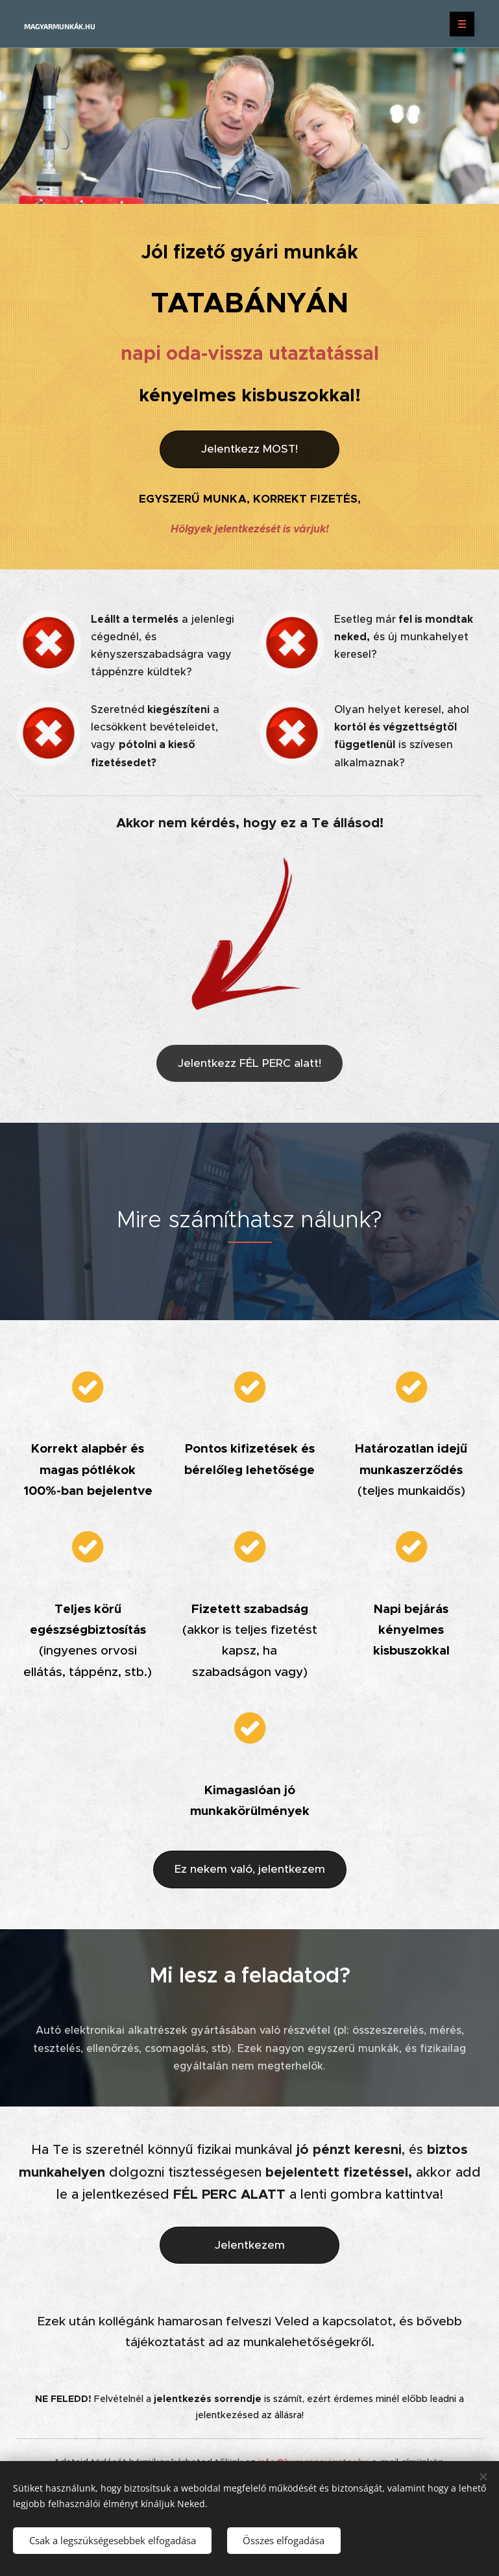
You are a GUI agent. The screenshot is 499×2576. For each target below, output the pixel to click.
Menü (458, 24)
